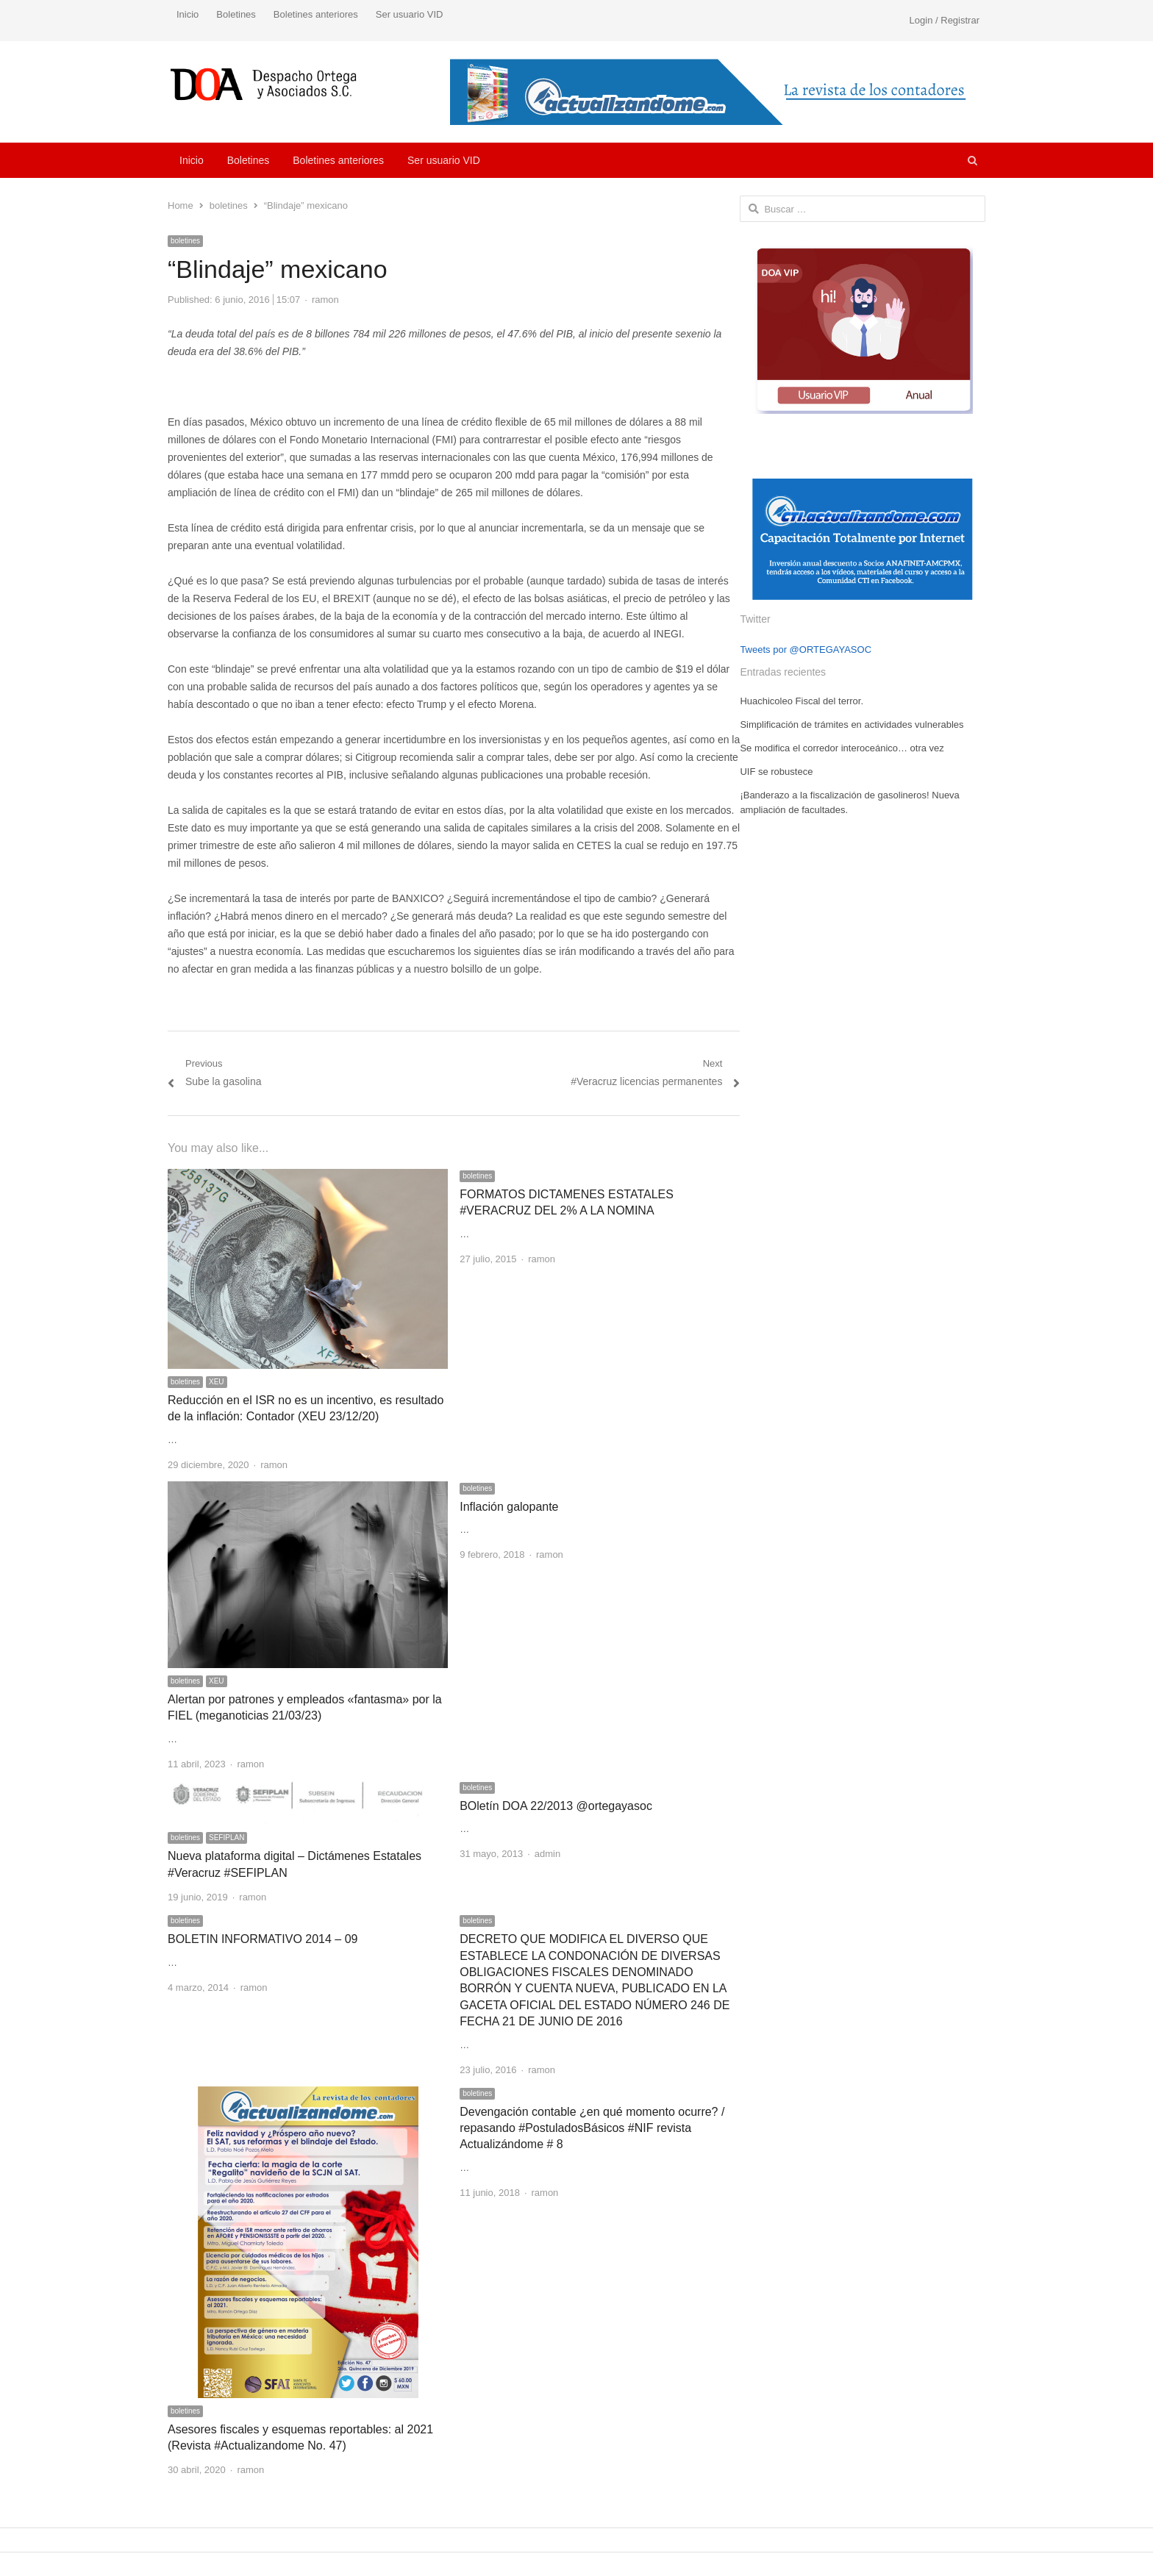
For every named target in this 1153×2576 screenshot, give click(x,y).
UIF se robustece (776, 771)
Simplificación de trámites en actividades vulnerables (851, 724)
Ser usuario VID (409, 14)
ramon (325, 299)
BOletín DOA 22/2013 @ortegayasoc (556, 1806)
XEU (216, 1382)
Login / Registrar (944, 20)
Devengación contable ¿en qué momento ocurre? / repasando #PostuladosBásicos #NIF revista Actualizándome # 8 (592, 2128)
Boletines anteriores (316, 14)
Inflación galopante (509, 1506)
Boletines (235, 14)
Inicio (187, 14)
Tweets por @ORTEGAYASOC (805, 649)
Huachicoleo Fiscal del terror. (801, 700)
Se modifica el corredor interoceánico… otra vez (841, 748)
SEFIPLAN (226, 1837)
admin (547, 1853)
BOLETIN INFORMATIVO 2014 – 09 (262, 1939)
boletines (185, 241)
